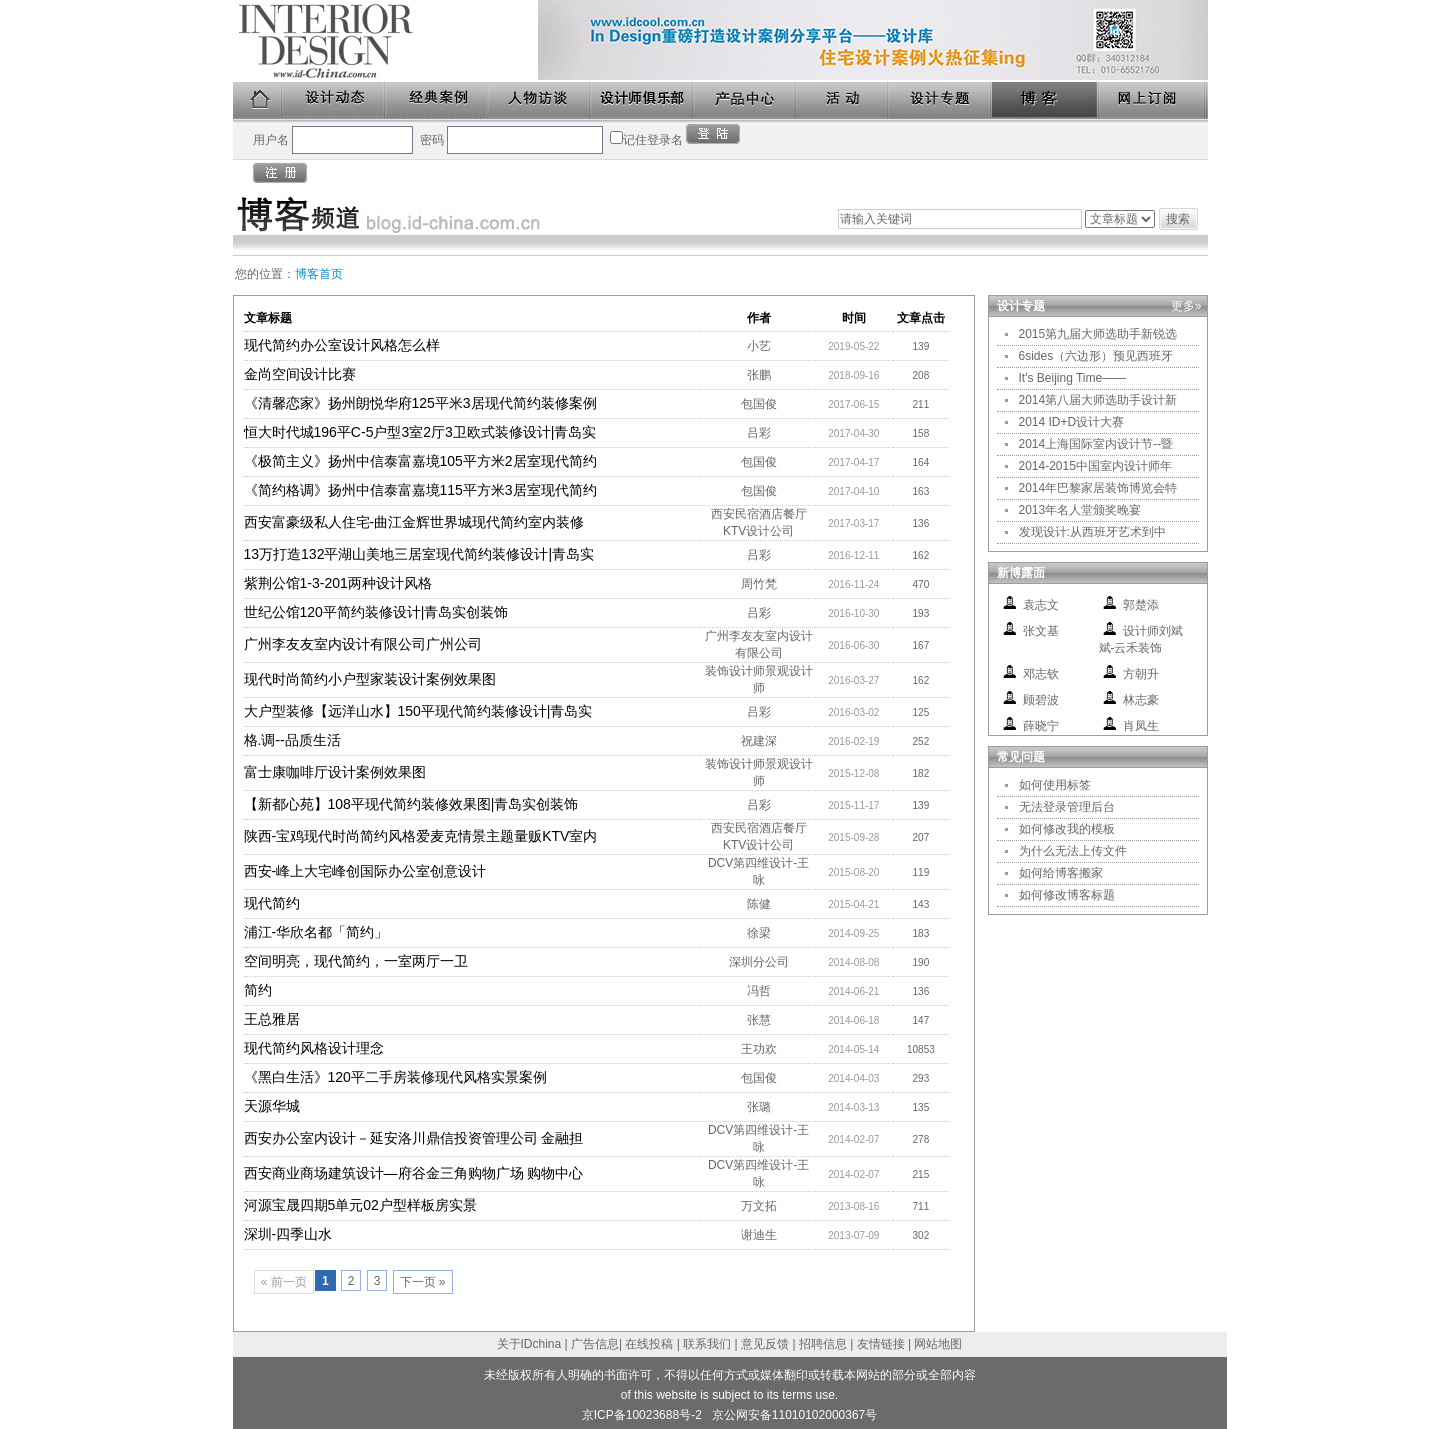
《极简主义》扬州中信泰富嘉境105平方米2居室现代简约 (420, 461)
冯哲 (759, 991)
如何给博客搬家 (1061, 873)
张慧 (759, 1020)
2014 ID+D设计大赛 (1072, 422)
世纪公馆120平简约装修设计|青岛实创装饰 (376, 612)
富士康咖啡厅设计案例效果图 (335, 772)
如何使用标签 (1055, 785)
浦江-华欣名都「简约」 (316, 932)
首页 (258, 100)
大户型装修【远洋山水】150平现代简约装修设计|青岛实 (418, 711)
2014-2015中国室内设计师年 (1095, 466)
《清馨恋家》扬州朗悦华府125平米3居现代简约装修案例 (420, 403)
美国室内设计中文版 (385, 41)
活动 (843, 100)
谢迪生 (759, 1235)
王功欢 (759, 1049)
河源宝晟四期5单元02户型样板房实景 (360, 1205)
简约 (258, 990)
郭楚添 (1141, 605)
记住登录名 (653, 140)
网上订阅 (1153, 100)
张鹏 (759, 375)
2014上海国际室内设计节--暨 (1096, 444)
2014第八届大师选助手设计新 (1098, 400)
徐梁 (759, 933)
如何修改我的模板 (1067, 829)
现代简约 (272, 903)
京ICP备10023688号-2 (642, 1415)
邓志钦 (1041, 674)
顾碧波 (1041, 700)
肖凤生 (1141, 726)
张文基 (1041, 631)
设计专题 (940, 100)
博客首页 (319, 274)
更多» (1186, 306)
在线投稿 (649, 1344)
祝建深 (759, 741)
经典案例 (437, 100)
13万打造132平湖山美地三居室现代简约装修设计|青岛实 (419, 554)
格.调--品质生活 (292, 740)
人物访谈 (540, 100)
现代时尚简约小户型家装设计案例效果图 (370, 679)
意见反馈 (765, 1344)
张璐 (759, 1107)
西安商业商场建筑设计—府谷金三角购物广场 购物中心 (414, 1173)
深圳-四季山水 (288, 1234)
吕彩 (759, 433)
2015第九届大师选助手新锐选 (1098, 334)
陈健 (759, 904)
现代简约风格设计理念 (314, 1048)
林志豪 (1141, 700)
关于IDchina (529, 1344)
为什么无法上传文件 (1073, 851)
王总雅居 (272, 1019)
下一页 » (423, 1282)
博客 (1046, 100)
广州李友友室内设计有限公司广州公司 (363, 644)
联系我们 (707, 1344)
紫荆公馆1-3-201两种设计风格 (338, 583)
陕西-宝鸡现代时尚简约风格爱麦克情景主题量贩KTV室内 (421, 836)
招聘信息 (823, 1344)
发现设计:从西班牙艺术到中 (1092, 532)
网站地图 (938, 1344)
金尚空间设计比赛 (300, 374)
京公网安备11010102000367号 (794, 1415)
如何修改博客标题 (1067, 895)
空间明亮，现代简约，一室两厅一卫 (356, 961)
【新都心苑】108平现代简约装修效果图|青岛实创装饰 (411, 804)
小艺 (759, 346)
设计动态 (334, 100)
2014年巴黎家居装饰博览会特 (1098, 488)
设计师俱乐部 (642, 100)
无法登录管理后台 (1067, 807)
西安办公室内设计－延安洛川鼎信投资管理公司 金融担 (414, 1138)
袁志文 (1041, 605)
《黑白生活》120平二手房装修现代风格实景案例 (395, 1077)
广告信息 (595, 1344)
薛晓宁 (1041, 726)
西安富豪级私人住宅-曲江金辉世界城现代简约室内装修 (414, 522)
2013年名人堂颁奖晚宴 (1080, 510)
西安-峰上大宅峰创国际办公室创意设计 (365, 871)
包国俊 (759, 404)
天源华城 (272, 1106)
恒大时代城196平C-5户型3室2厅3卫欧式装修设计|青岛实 (420, 432)
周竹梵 (759, 584)
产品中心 (745, 100)
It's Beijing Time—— (1073, 378)
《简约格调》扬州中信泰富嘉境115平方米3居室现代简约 (420, 490)
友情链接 (881, 1344)
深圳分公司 (759, 962)
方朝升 (1141, 674)
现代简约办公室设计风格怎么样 (342, 345)
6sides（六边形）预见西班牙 (1096, 356)
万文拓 (759, 1206)
